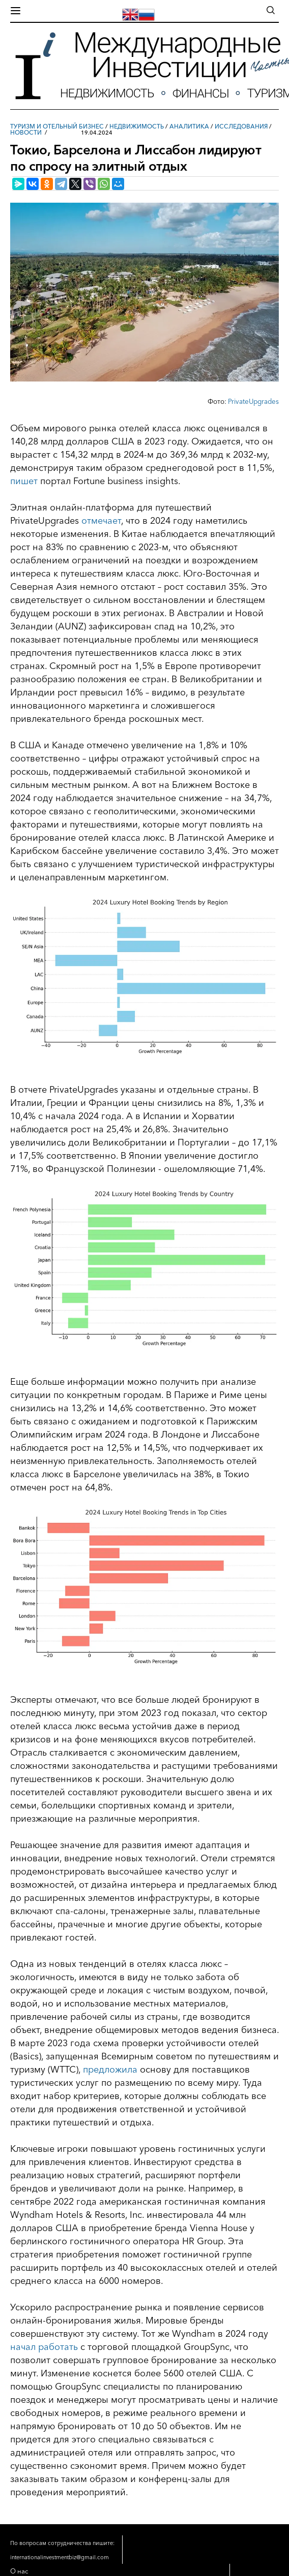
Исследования (241, 126)
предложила (110, 2069)
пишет (24, 481)
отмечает (101, 520)
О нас (19, 2571)
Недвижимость (136, 126)
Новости (26, 132)
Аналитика (189, 126)
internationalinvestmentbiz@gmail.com (59, 2557)
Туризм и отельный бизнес (57, 126)
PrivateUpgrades (253, 401)
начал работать (44, 2346)
